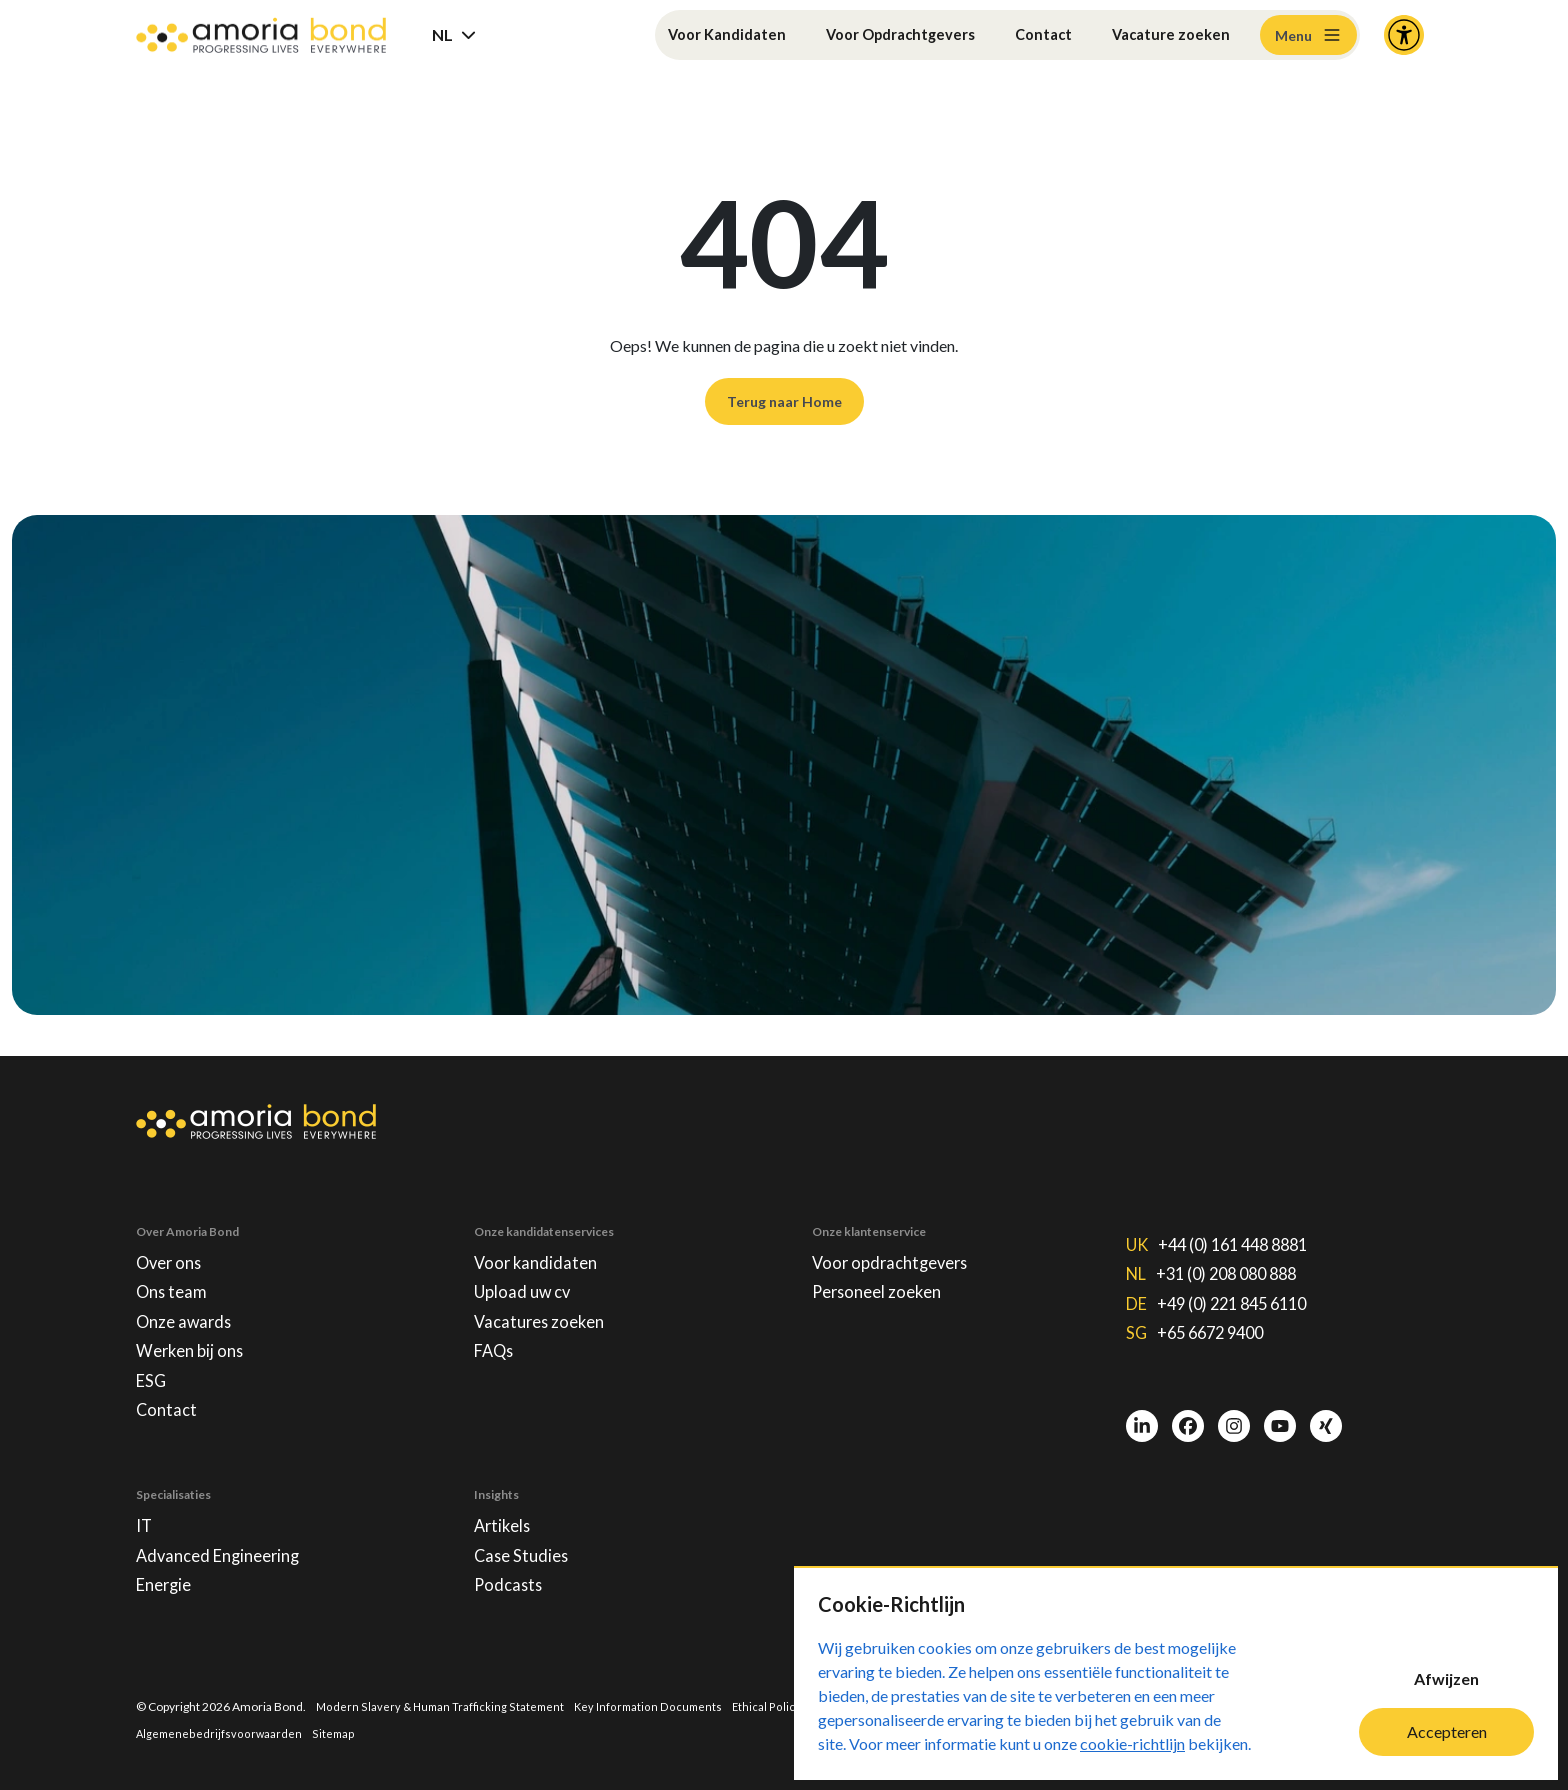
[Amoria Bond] (261, 35)
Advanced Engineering (225, 1550)
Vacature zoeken (1167, 34)
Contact (1034, 34)
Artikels (504, 1518)
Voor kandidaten (538, 1239)
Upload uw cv (525, 1271)
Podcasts (510, 1582)
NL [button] (442, 34)
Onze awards (187, 1303)
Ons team (173, 1271)
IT (145, 1518)
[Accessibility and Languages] (1404, 35)
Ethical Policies (782, 1704)
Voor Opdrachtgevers (881, 34)
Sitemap (336, 1732)
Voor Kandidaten (695, 34)
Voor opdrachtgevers (895, 1239)
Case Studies (524, 1550)
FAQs (496, 1335)
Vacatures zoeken (543, 1303)
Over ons (171, 1239)
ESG (152, 1367)
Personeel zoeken (881, 1271)
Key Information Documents (656, 1704)
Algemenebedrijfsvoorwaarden (220, 1732)
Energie (167, 1582)
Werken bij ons (193, 1335)
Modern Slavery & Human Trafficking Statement (443, 1704)
